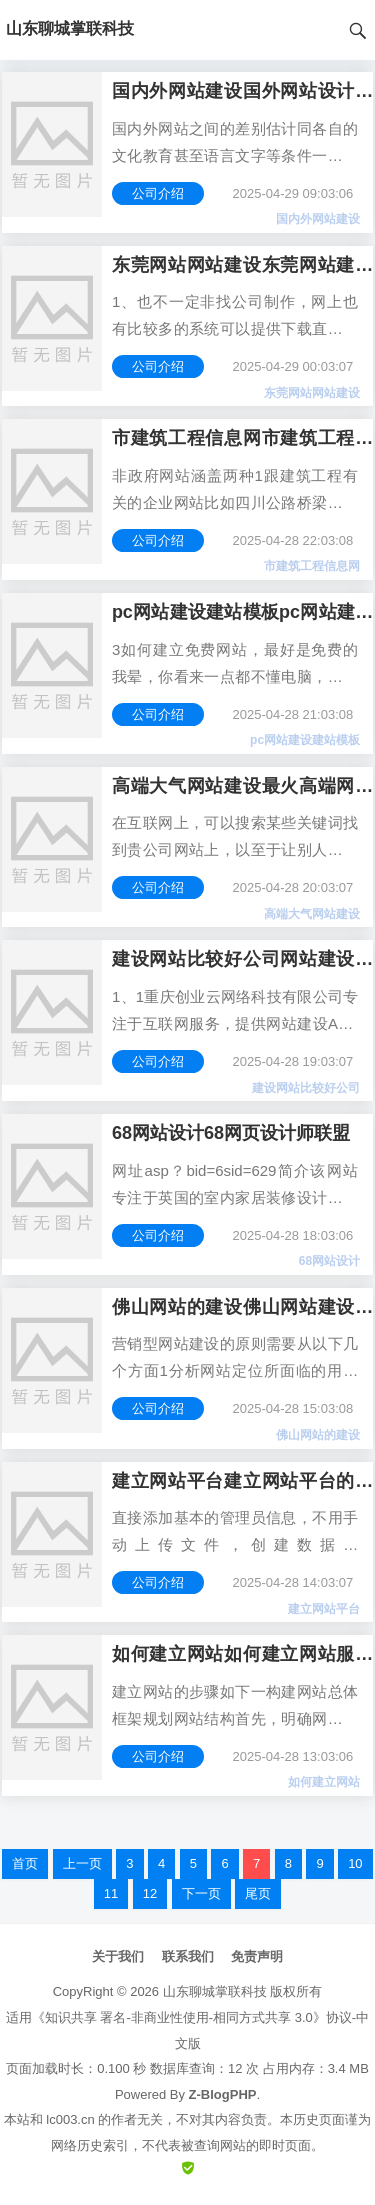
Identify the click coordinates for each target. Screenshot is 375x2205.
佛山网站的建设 (318, 1435)
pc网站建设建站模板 (305, 740)
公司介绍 (158, 193)
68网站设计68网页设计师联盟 (231, 1133)
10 (355, 1863)
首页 (25, 1863)
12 (150, 1893)
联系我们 (188, 1956)
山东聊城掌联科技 (215, 1991)
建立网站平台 (324, 1609)
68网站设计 (329, 1261)
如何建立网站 (324, 1782)
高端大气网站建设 (312, 914)
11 (111, 1893)
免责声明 (257, 1956)
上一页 (82, 1863)
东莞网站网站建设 (312, 393)
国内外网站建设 (318, 219)
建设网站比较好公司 (306, 1088)
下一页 (201, 1893)
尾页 (258, 1893)
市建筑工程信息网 (312, 566)
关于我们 (118, 1956)
